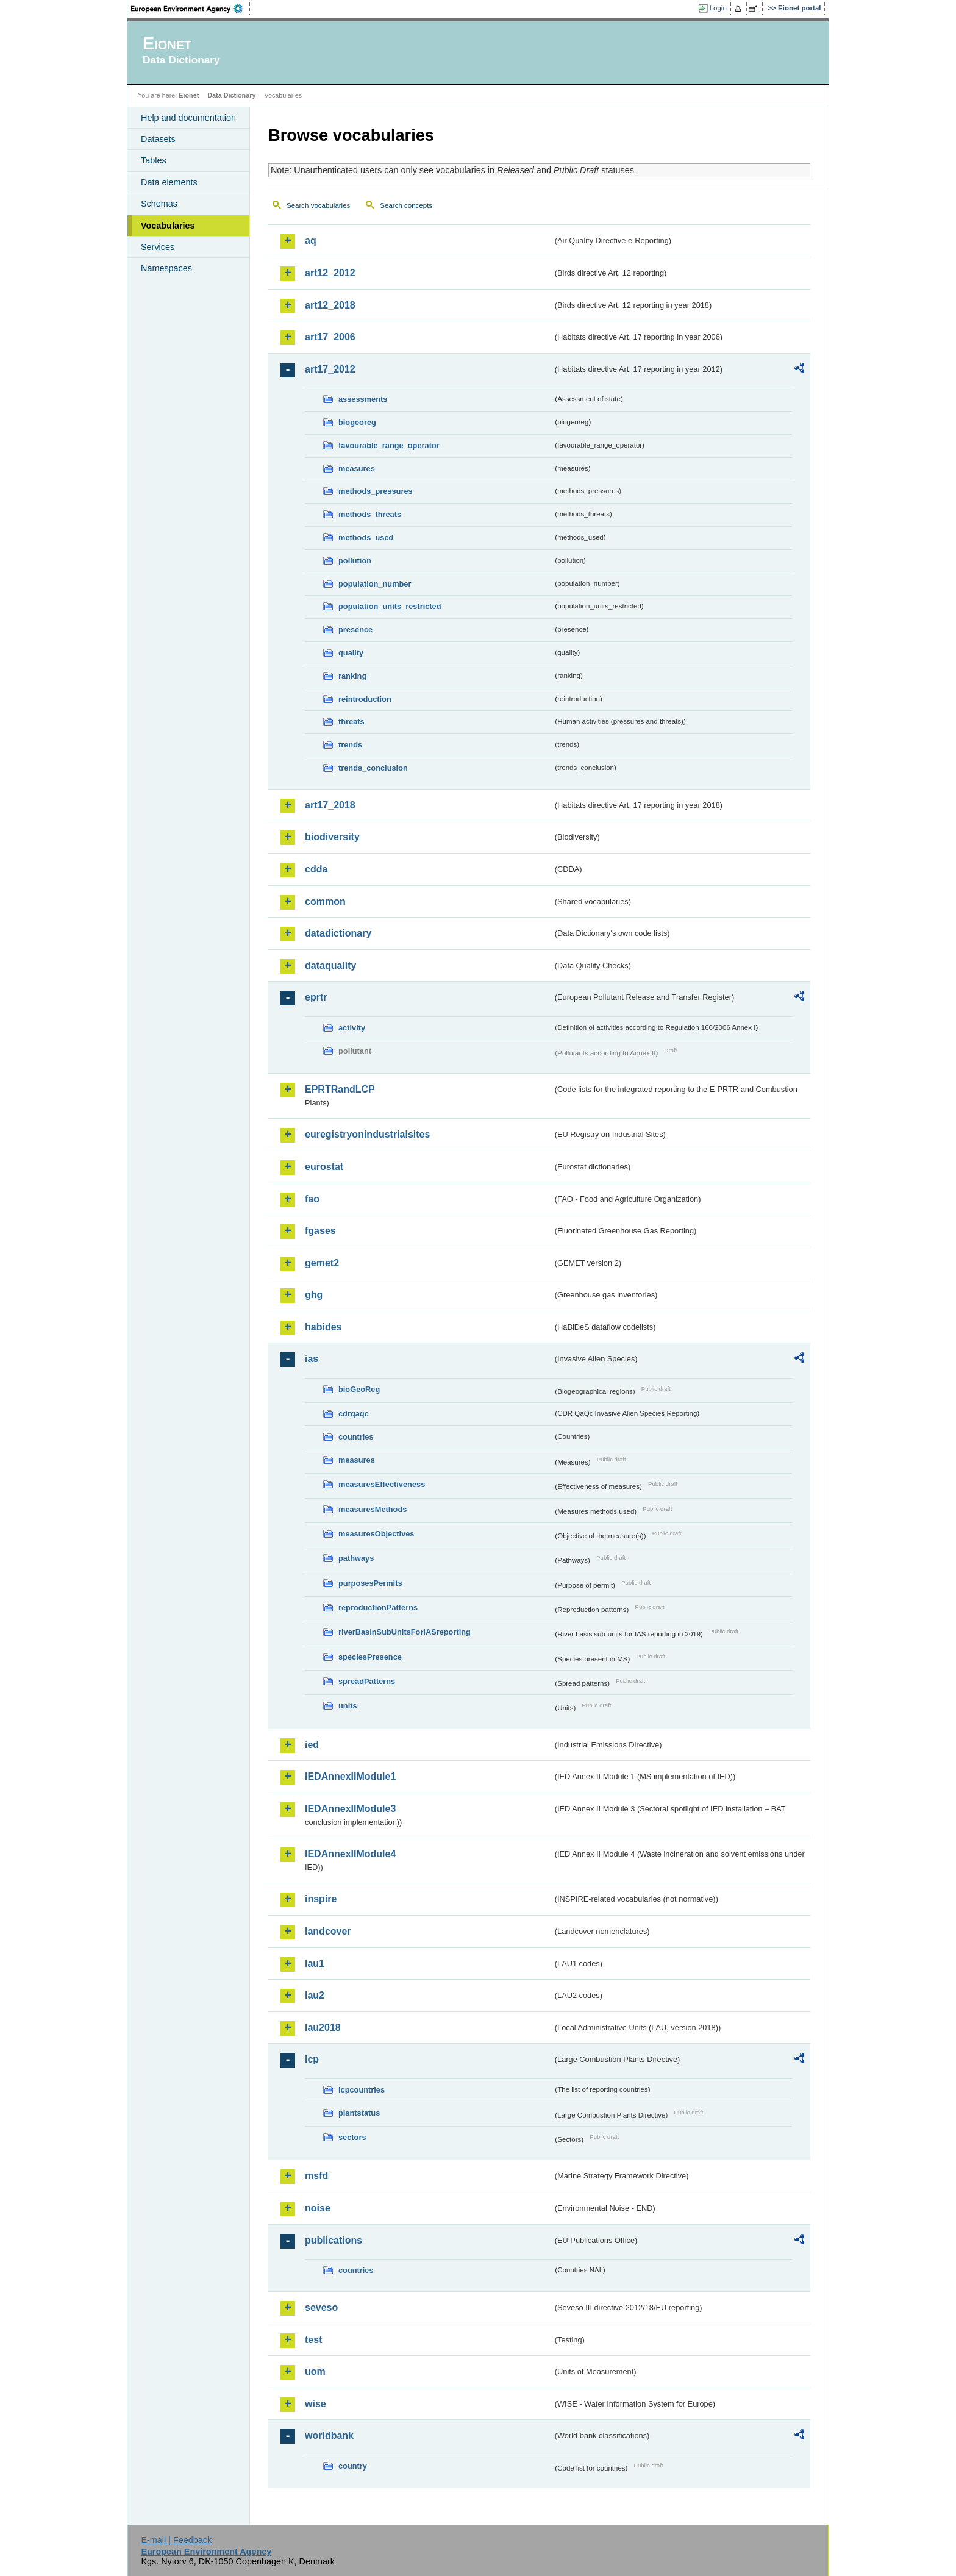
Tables (153, 160)
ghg (314, 1295)
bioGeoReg (359, 1389)
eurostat (324, 1166)
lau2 (314, 1995)
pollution (354, 560)
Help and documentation (188, 118)
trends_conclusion (373, 767)
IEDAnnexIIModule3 (350, 1809)
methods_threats (369, 514)
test (313, 2340)
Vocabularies (168, 225)
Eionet (189, 95)
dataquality (330, 965)
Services (157, 247)
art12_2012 (330, 273)
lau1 (314, 1963)
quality (350, 652)
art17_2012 (330, 369)
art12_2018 (330, 305)
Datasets (158, 139)
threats (351, 721)
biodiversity (332, 837)
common (325, 901)
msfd (316, 2176)
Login (718, 8)
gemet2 (322, 1263)
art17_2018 (330, 805)
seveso (321, 2307)
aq (310, 240)
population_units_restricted (389, 606)
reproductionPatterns (378, 1607)
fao (312, 1199)
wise (315, 2404)
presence (355, 629)
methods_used (365, 537)
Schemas (159, 204)
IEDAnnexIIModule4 (350, 1854)
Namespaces (166, 268)
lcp (312, 2059)
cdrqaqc (353, 1413)
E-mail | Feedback (176, 2540)
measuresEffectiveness (381, 1484)
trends (350, 744)
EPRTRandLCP (340, 1089)
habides (323, 1327)
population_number (374, 583)
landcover (328, 1931)
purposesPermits (370, 1583)
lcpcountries (361, 2089)
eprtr (316, 997)
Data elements (169, 182)
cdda (316, 869)
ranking (352, 675)
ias (311, 1359)
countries (356, 1436)
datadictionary (338, 933)
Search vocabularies (318, 205)
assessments (362, 399)
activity (351, 1027)
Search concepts (406, 205)
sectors (352, 2137)
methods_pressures (375, 491)
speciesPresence (370, 1656)
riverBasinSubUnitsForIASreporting (404, 1631)
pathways (356, 1558)
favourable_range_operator (389, 445)
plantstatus (359, 2113)
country (352, 2466)
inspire (321, 1899)
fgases (320, 1231)
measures (356, 468)
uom (315, 2371)
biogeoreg (357, 422)
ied (312, 1744)
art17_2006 (330, 337)
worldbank (329, 2435)
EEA (191, 8)
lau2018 (323, 2027)
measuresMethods (372, 1509)
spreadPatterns (366, 1681)
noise (317, 2208)
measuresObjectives (376, 1533)
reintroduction (364, 699)
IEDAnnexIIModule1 (350, 1776)
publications (333, 2240)
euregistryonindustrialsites (367, 1134)
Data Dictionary (231, 95)
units (347, 1705)
